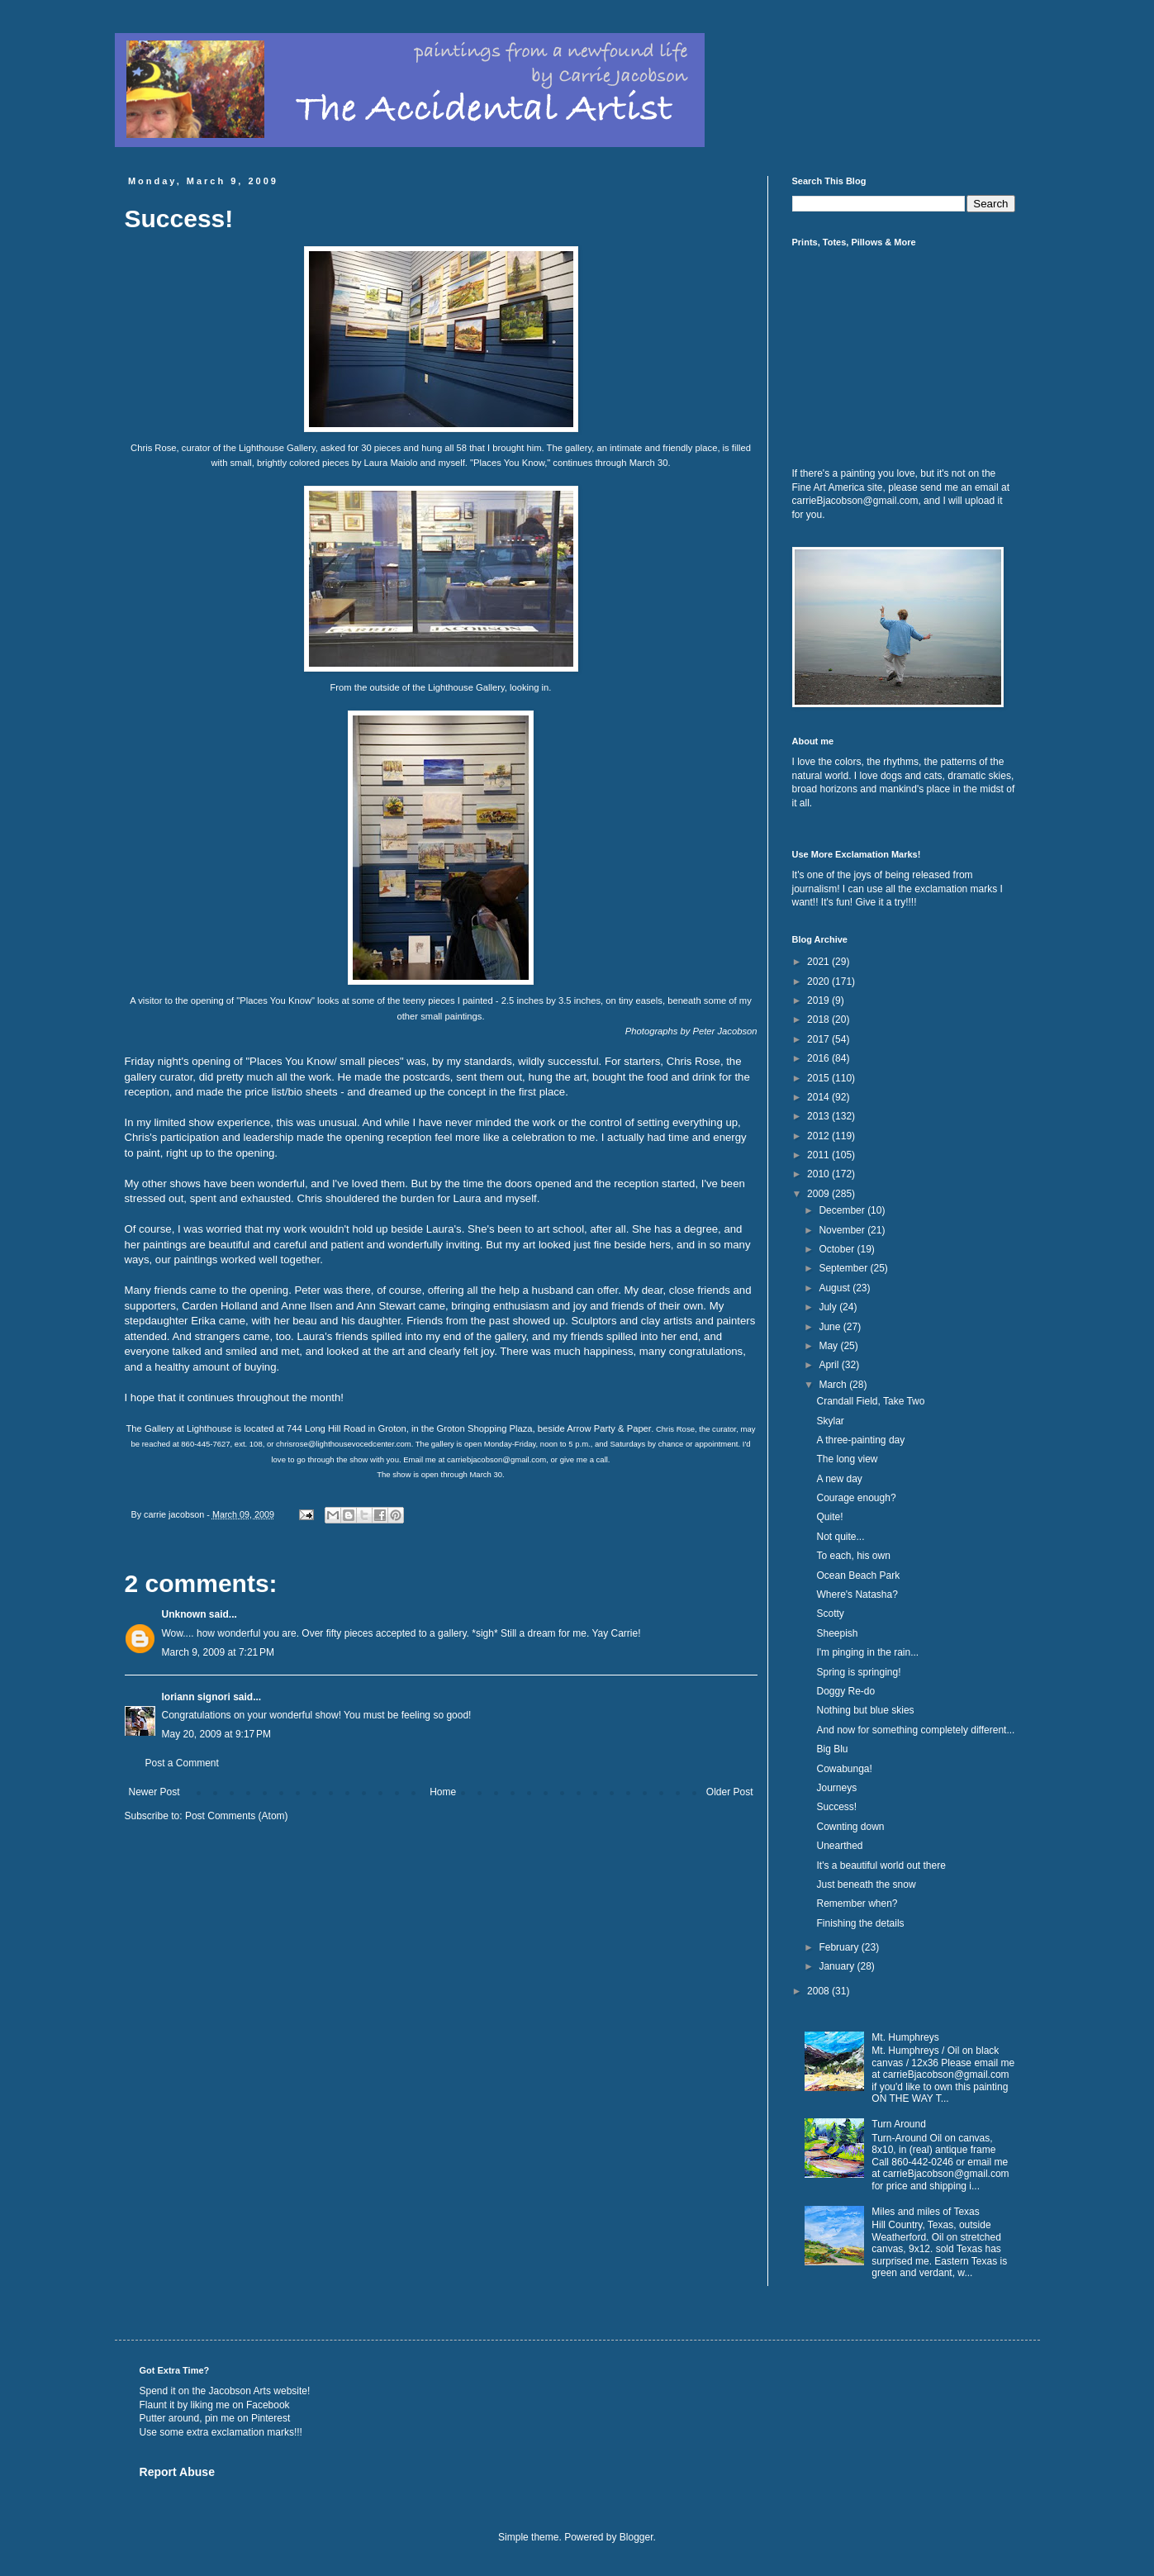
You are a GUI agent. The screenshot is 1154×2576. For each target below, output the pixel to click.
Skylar (829, 1421)
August (835, 1288)
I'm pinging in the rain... (867, 1652)
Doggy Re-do (845, 1691)
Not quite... (840, 1536)
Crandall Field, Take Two (870, 1401)
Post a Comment (182, 1763)
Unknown (184, 1614)
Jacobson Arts (240, 2391)
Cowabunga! (843, 1769)
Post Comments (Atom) (236, 1816)
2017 (819, 1039)
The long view (846, 1459)
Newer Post (154, 1792)
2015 (819, 1078)
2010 (819, 1174)
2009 (819, 1194)
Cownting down (850, 1826)
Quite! (829, 1517)
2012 (819, 1136)
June (831, 1327)
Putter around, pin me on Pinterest (215, 2418)
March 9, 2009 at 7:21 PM (218, 1652)
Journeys (836, 1788)
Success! (836, 1807)
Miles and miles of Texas (925, 2211)
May (829, 1346)
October (838, 1249)
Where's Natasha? (856, 1594)
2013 (819, 1116)
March (834, 1384)
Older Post (729, 1792)
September (844, 1268)
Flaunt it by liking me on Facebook (215, 2405)
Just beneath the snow (865, 1884)
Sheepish (836, 1633)
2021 (819, 961)
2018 (819, 1019)
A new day (839, 1479)
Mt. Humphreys (904, 2037)
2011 (819, 1155)
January (838, 1966)
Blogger (636, 2537)
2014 (819, 1097)
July (829, 1307)
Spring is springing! (858, 1672)
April (830, 1365)
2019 (819, 1000)
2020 (819, 981)
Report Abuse (177, 2472)
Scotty (829, 1613)
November (843, 1230)
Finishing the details (860, 1923)
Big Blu (832, 1749)
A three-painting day (860, 1440)
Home (443, 1792)
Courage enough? (855, 1498)
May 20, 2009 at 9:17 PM (216, 1734)
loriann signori (196, 1697)
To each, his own (853, 1555)
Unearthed (839, 1845)
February (840, 1947)
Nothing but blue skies (865, 1710)
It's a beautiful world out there (880, 1865)
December (843, 1210)
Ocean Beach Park (858, 1575)
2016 (819, 1058)
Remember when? (856, 1903)
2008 (819, 1991)
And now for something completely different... (915, 1730)
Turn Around (898, 2124)
